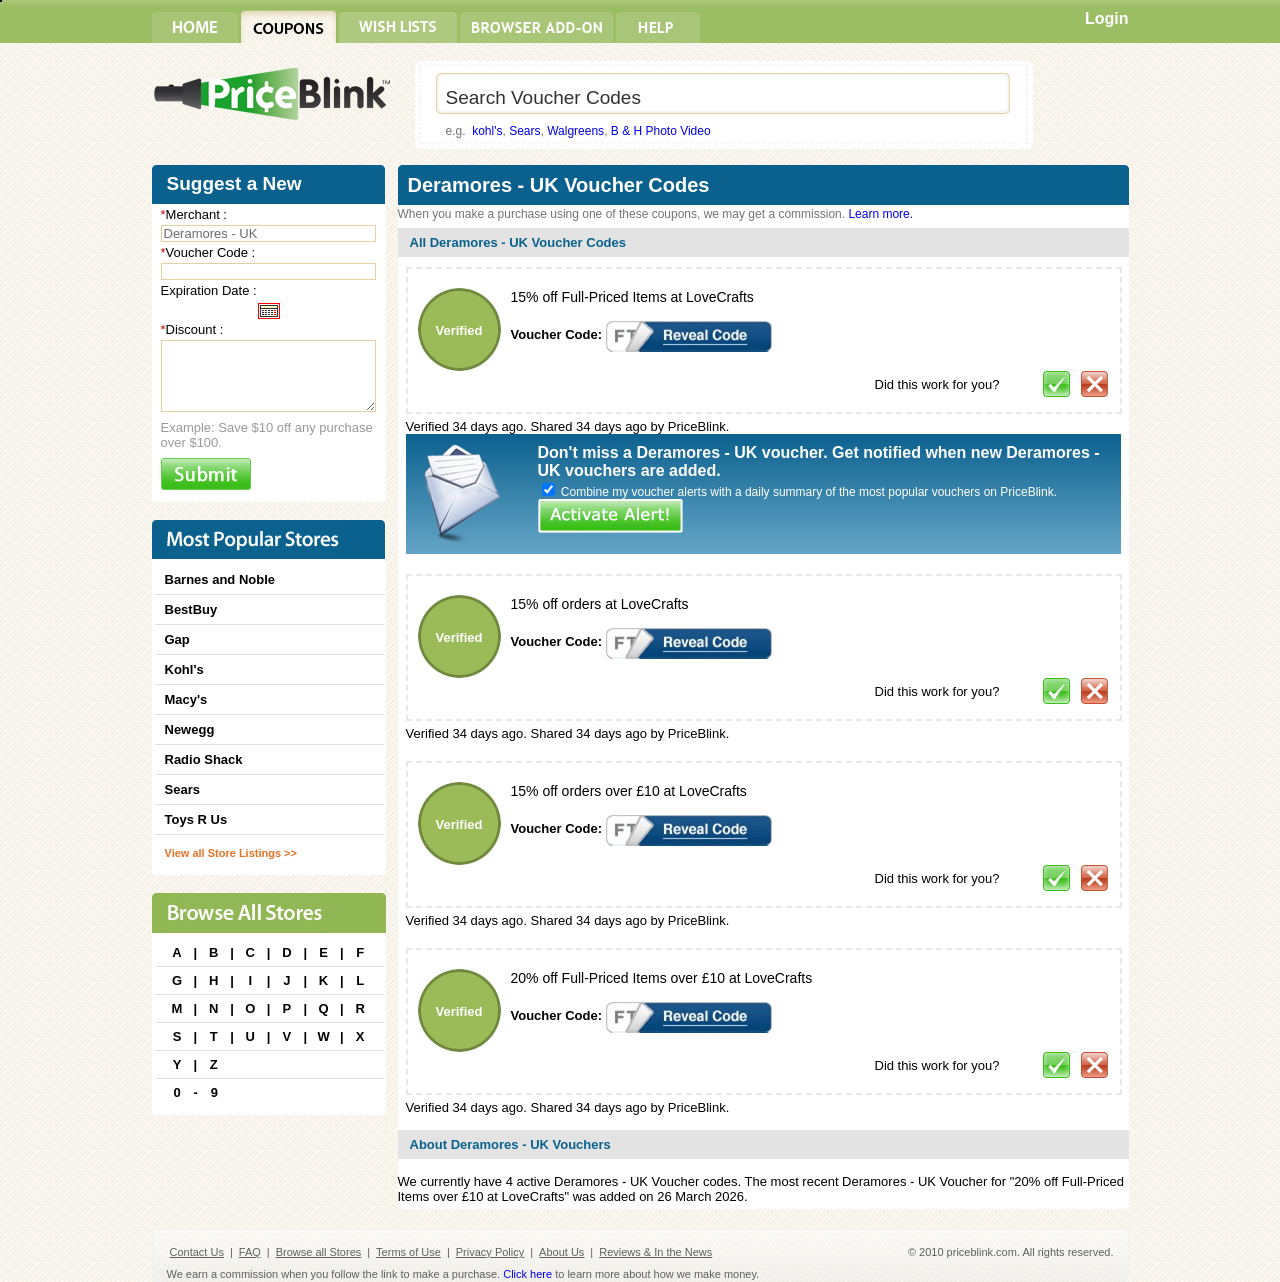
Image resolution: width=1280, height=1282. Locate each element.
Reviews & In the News (655, 1252)
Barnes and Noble (220, 579)
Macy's (186, 699)
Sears (524, 131)
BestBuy (191, 609)
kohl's (487, 131)
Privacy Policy (490, 1252)
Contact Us (197, 1252)
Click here (527, 1274)
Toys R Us (196, 819)
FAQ (250, 1252)
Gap (177, 639)
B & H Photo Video (661, 131)
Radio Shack (204, 759)
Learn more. (880, 214)
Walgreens (575, 131)
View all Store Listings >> (231, 853)
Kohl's (184, 669)
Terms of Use (408, 1252)
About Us (561, 1252)
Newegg (190, 729)
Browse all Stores (319, 1252)
